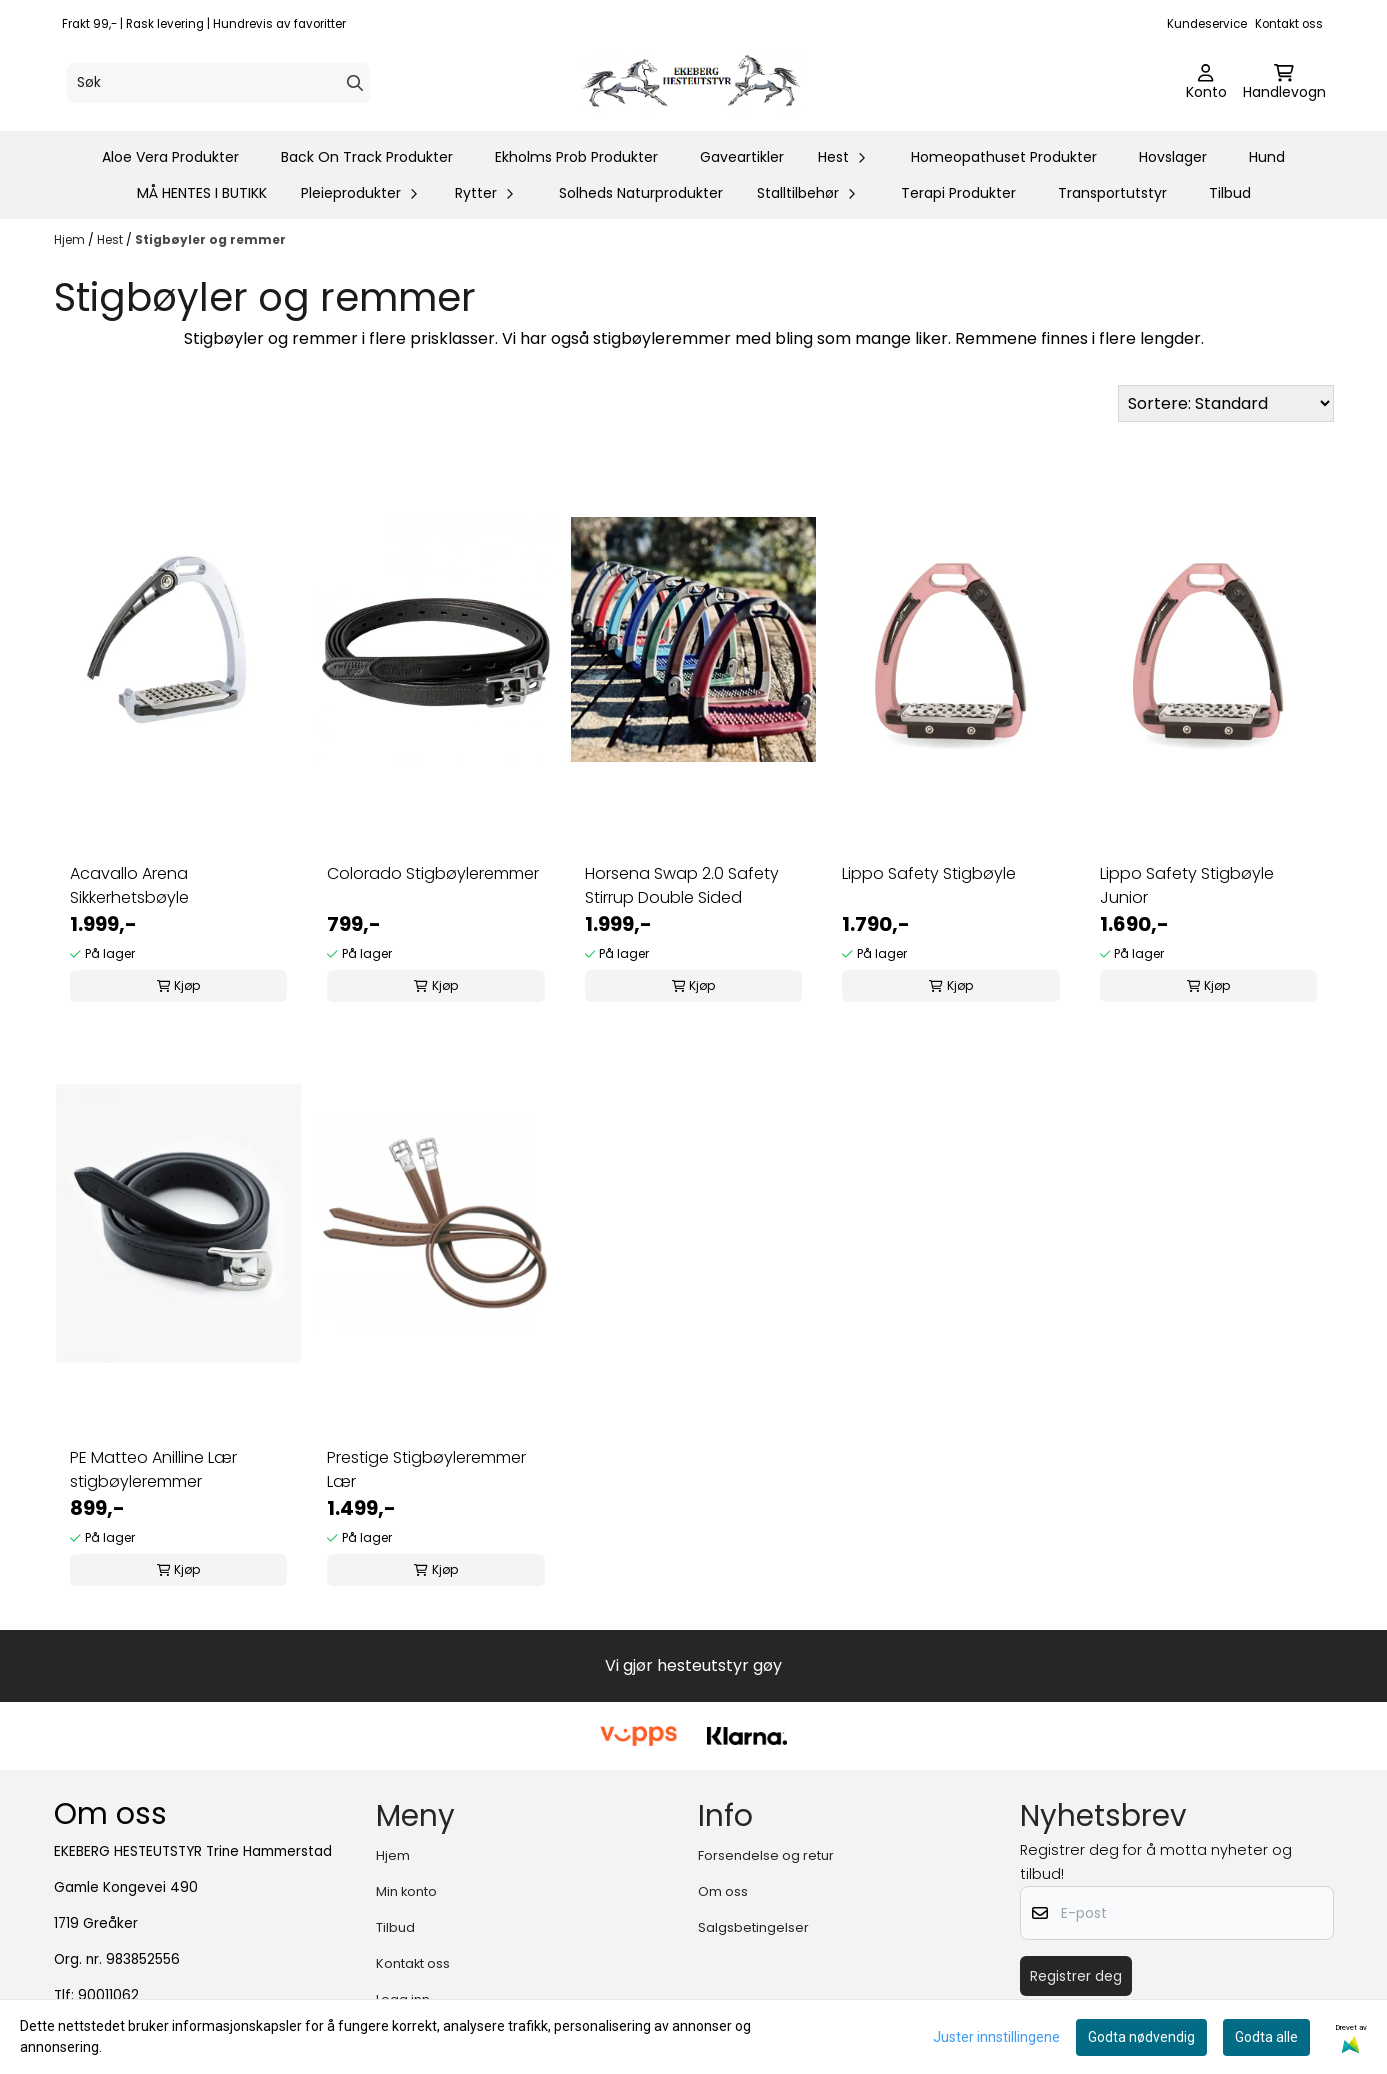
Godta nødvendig (1141, 2037)
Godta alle (1266, 2037)
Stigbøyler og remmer (210, 239)
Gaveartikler (742, 157)
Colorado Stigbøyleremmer (433, 873)
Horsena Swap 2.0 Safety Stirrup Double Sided (682, 885)
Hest (111, 239)
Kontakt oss (1289, 24)
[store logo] (700, 83)
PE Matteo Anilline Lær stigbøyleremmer (153, 1469)
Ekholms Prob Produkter (576, 157)
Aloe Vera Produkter (170, 157)
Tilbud (1230, 193)
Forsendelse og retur (766, 1855)
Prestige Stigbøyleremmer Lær (426, 1469)
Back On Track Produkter (367, 157)
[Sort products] (1226, 403)
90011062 (108, 1995)
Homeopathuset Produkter (1004, 157)
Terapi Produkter (958, 193)
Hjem (71, 239)
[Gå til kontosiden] (1206, 83)
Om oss (723, 1891)
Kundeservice (1207, 24)
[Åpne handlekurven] (1284, 83)
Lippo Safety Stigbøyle (929, 873)
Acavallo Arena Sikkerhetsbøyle (129, 885)
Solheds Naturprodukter (641, 193)
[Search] (355, 83)
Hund (1267, 157)
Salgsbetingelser (753, 1927)
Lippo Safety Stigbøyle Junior (1187, 885)
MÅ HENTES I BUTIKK (202, 193)
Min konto (406, 1891)
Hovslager (1173, 157)
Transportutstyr (1112, 193)
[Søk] (218, 83)
